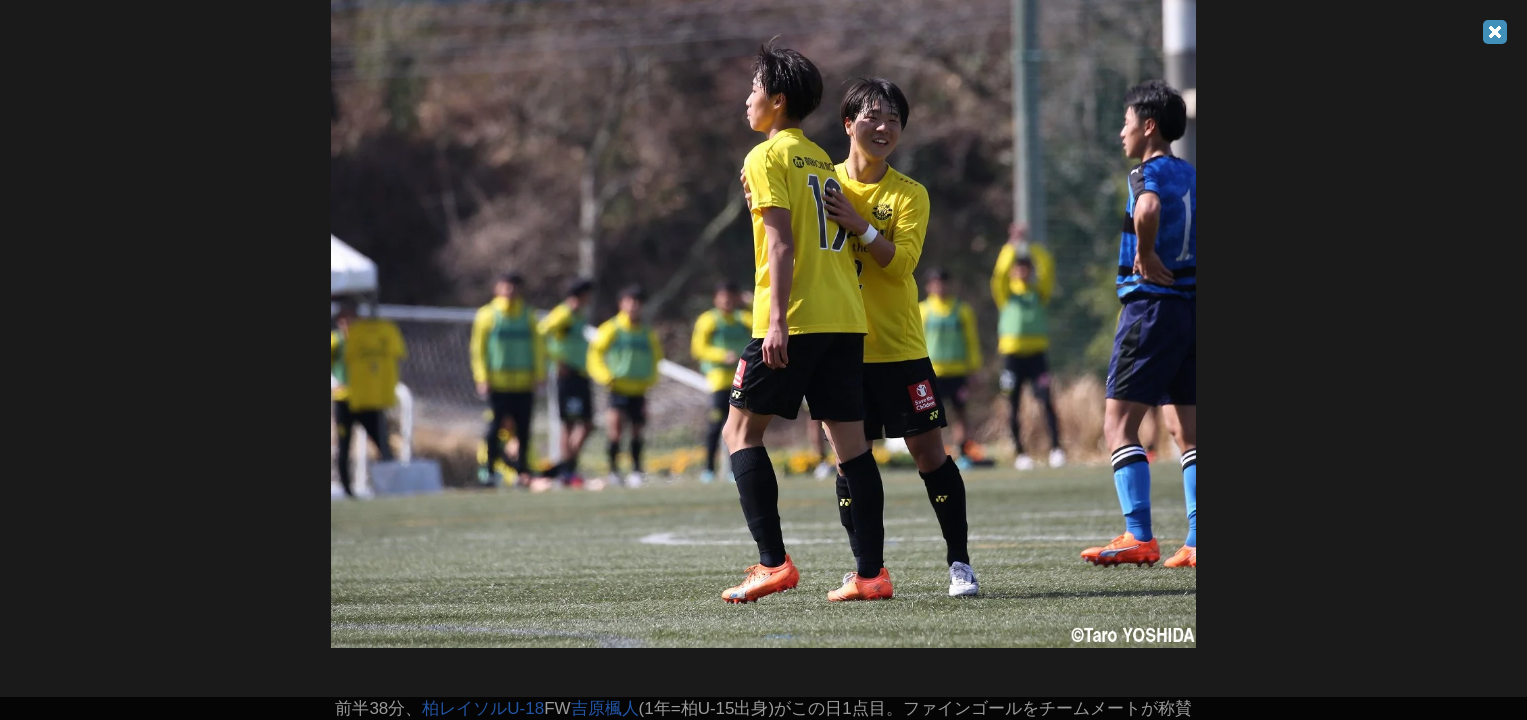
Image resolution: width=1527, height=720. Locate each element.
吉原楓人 (605, 708)
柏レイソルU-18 (483, 708)
